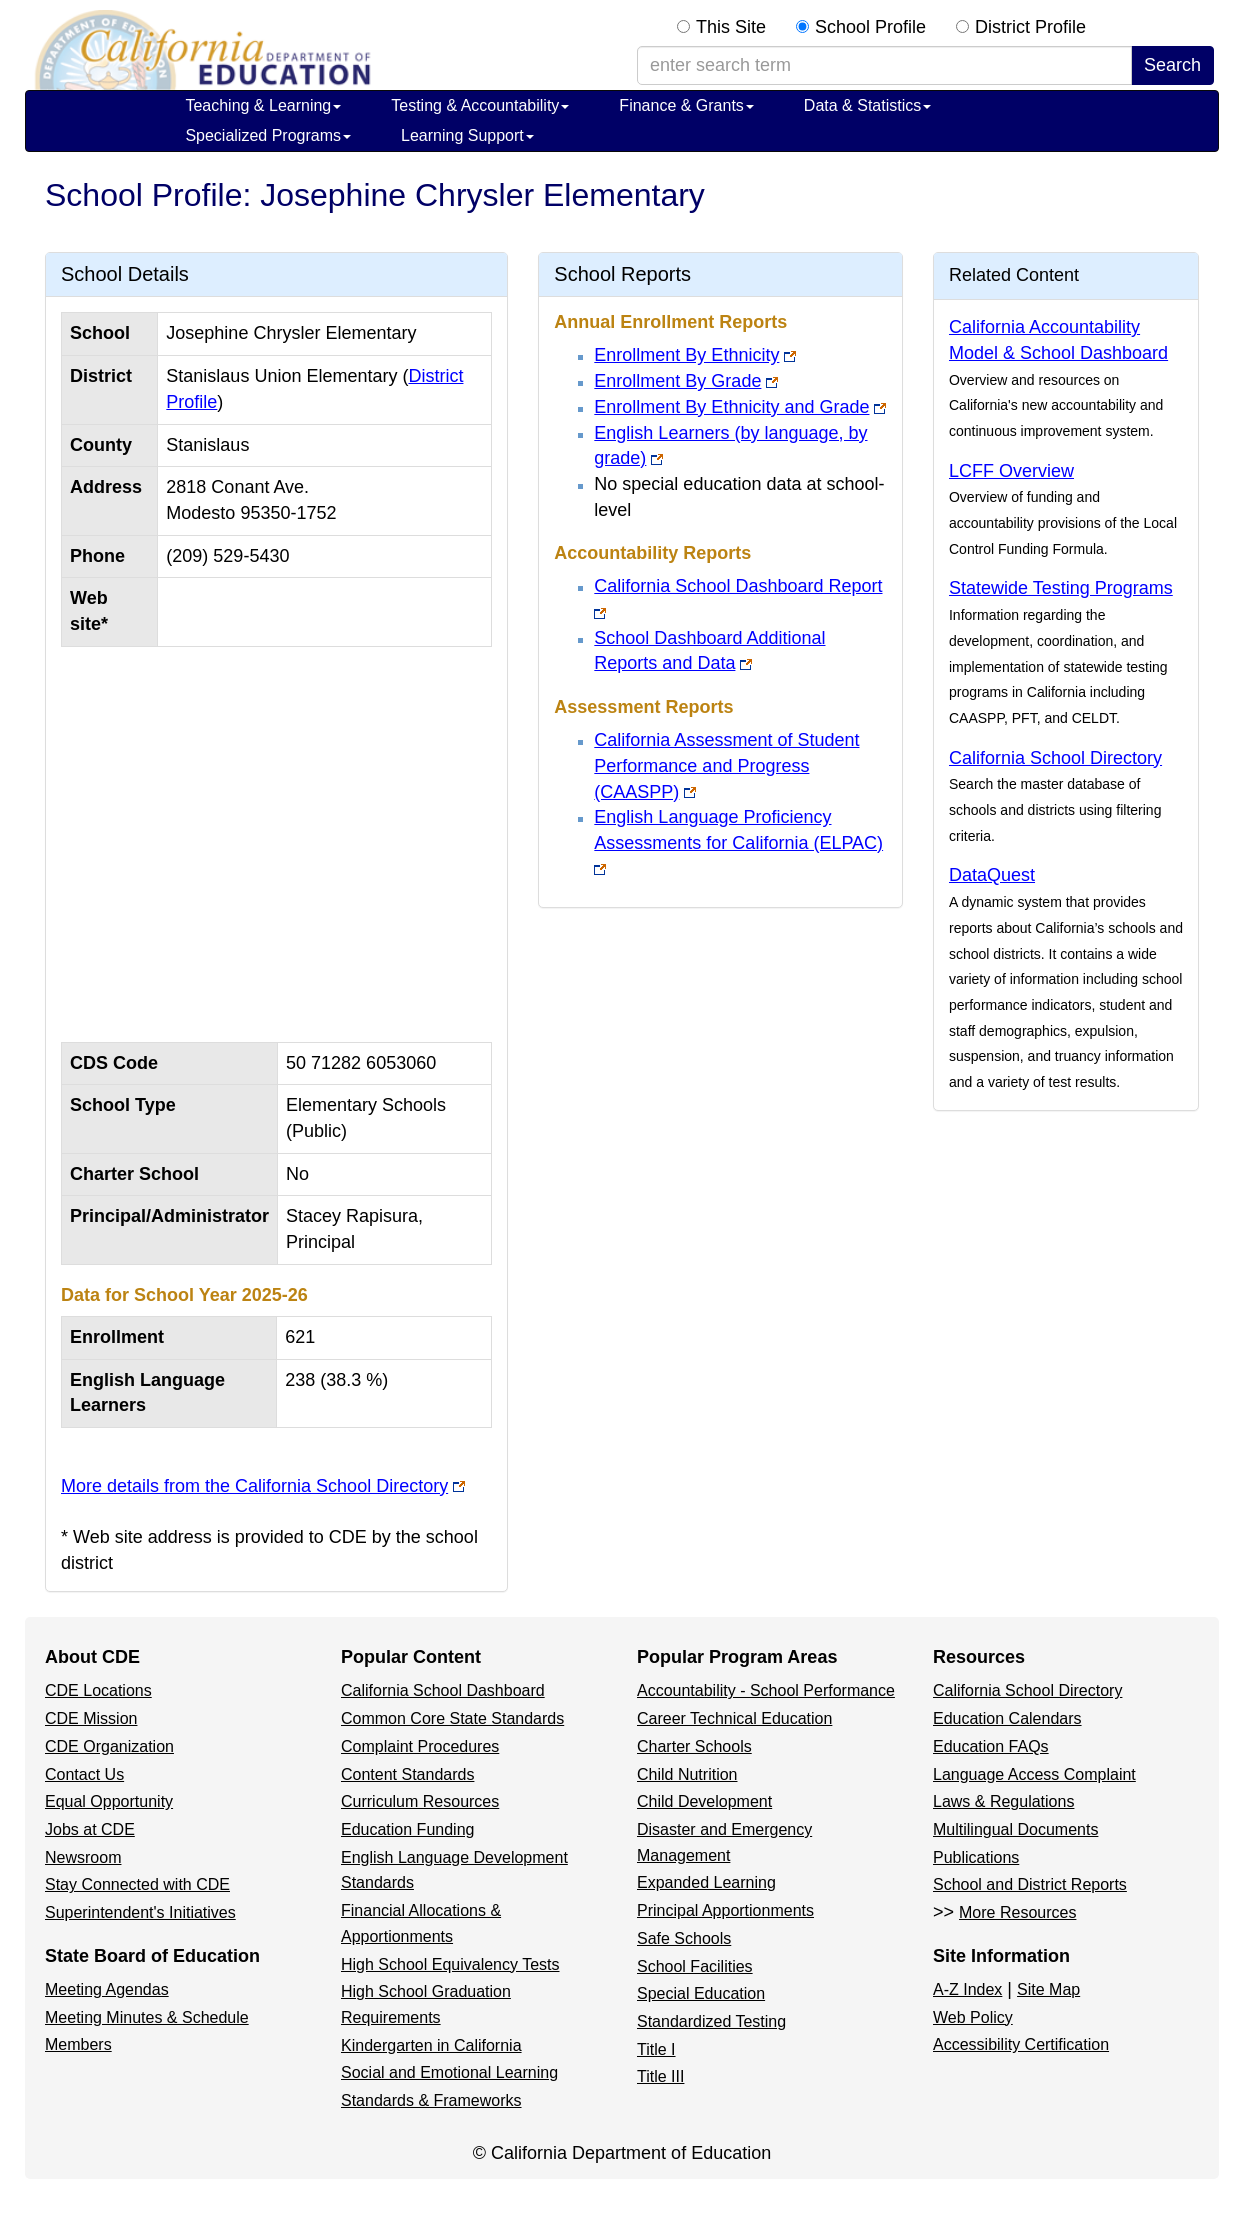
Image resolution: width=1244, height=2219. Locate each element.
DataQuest (992, 875)
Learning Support (467, 135)
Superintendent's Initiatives (140, 1912)
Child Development (704, 1801)
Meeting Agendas (107, 1989)
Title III (660, 2076)
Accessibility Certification (1021, 2044)
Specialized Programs (268, 135)
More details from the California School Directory (254, 1486)
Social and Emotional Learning (449, 2072)
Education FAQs (991, 1746)
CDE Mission (91, 1718)
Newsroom (83, 1857)
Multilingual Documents (1015, 1829)
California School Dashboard (443, 1690)
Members (78, 2044)
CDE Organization (109, 1746)
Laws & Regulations (1003, 1801)
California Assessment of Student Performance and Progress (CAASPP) (726, 765)
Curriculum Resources (420, 1801)
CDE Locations (98, 1690)
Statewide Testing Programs (1061, 588)
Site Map (1048, 1989)
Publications (976, 1857)
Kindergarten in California (431, 2045)
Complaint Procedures (420, 1746)
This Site (731, 27)
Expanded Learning (706, 1882)
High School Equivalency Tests (450, 1964)
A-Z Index (967, 1989)
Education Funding (407, 1829)
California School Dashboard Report (738, 586)
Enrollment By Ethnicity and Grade (731, 407)
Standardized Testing (711, 2021)
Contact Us (84, 1774)
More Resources (1017, 1912)
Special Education (701, 1993)
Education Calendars (1007, 1718)
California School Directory (1055, 758)
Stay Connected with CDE (137, 1884)
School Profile (870, 27)
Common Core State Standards (452, 1718)
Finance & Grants (686, 105)
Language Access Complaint (1034, 1774)
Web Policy (973, 2017)
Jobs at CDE (90, 1829)
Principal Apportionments (725, 1910)
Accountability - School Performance (766, 1690)
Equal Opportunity (109, 1801)
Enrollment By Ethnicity (686, 355)
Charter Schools (694, 1746)
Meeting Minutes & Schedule (147, 2017)
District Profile (1030, 27)
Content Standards (407, 1774)
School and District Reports (1030, 1884)
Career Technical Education (734, 1718)
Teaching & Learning (263, 105)
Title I (656, 2049)
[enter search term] (884, 66)
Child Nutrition (687, 1774)
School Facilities (695, 1966)
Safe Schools (684, 1938)
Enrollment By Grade (677, 381)
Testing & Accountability (480, 105)
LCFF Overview (1011, 471)
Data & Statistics (867, 105)
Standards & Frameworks (431, 2100)
